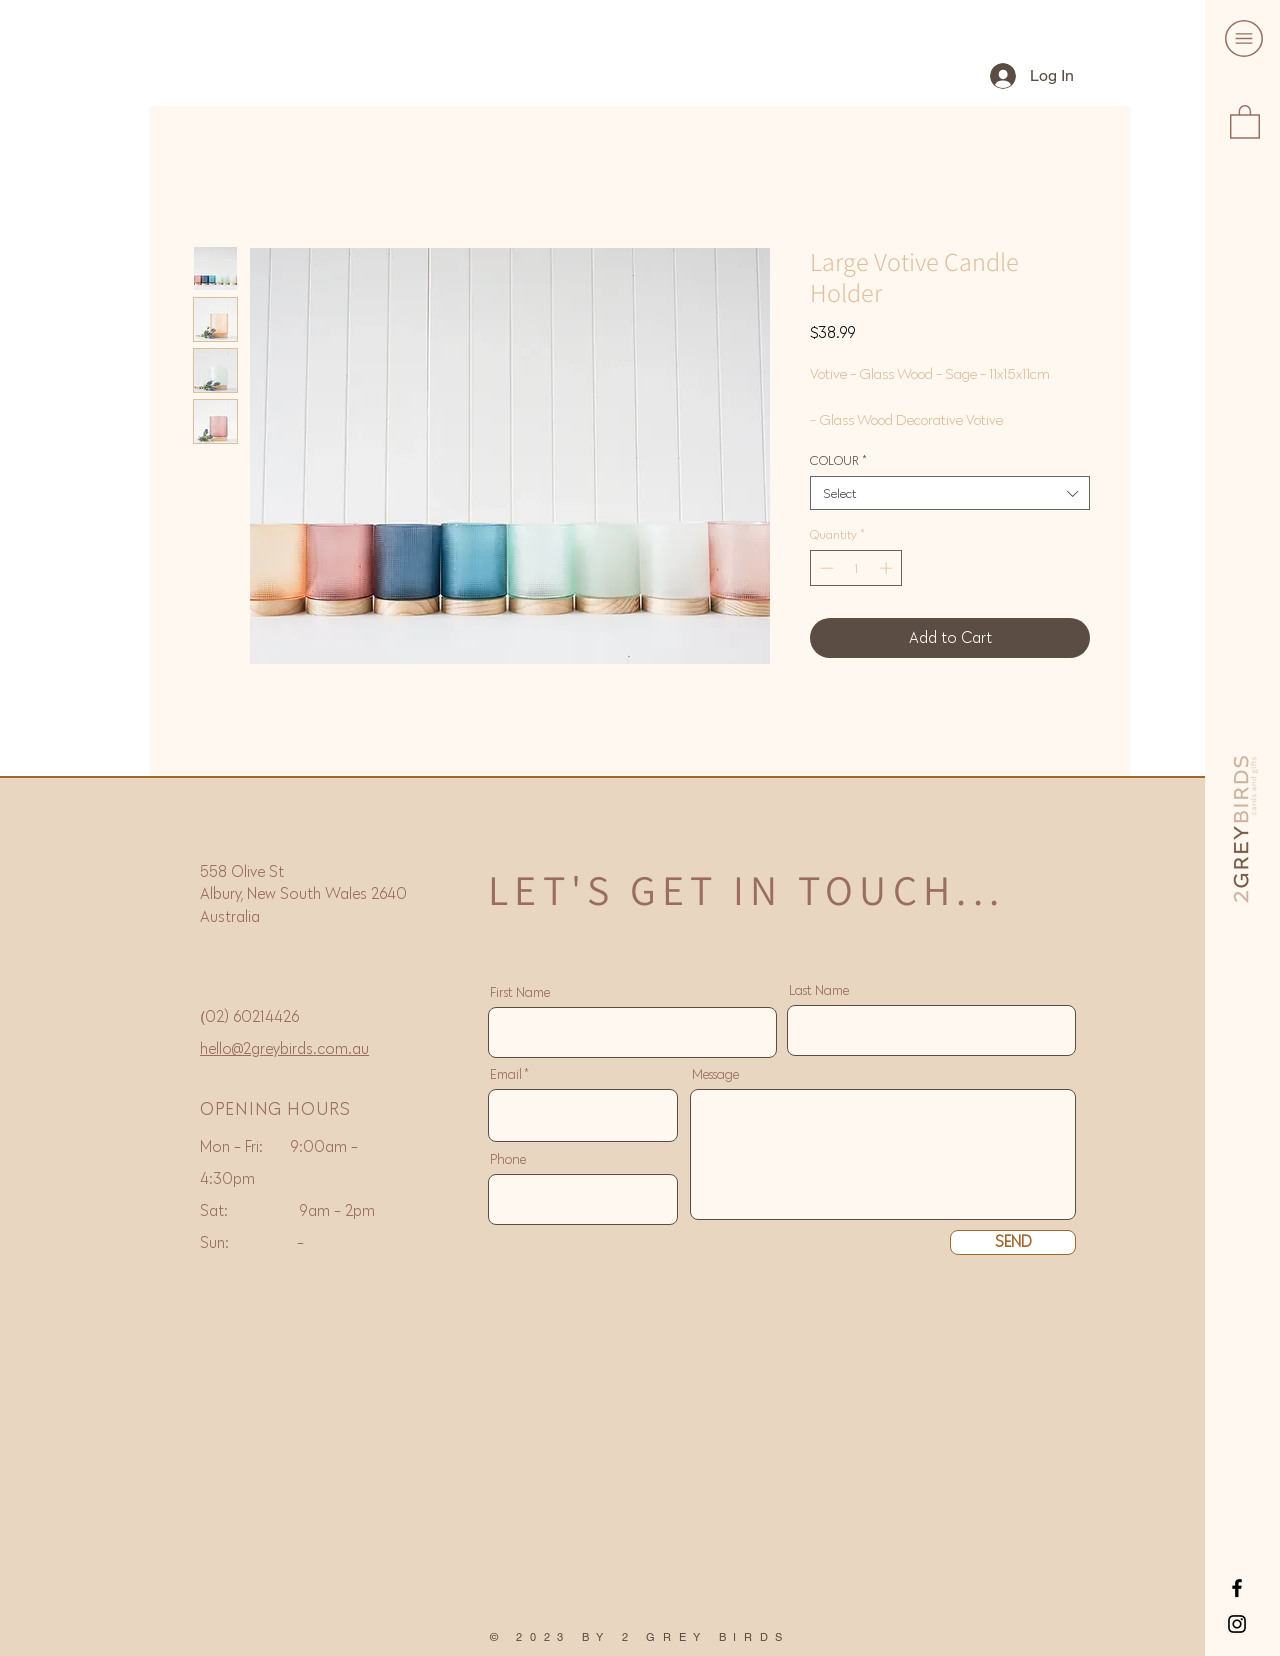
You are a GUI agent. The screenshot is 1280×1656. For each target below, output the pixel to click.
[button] (1244, 38)
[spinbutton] (856, 568)
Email (506, 1075)
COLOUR (838, 460)
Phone (508, 1160)
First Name (520, 993)
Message (715, 1075)
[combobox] (950, 493)
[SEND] (1013, 1242)
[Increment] (888, 568)
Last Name (819, 991)
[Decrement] (825, 568)
